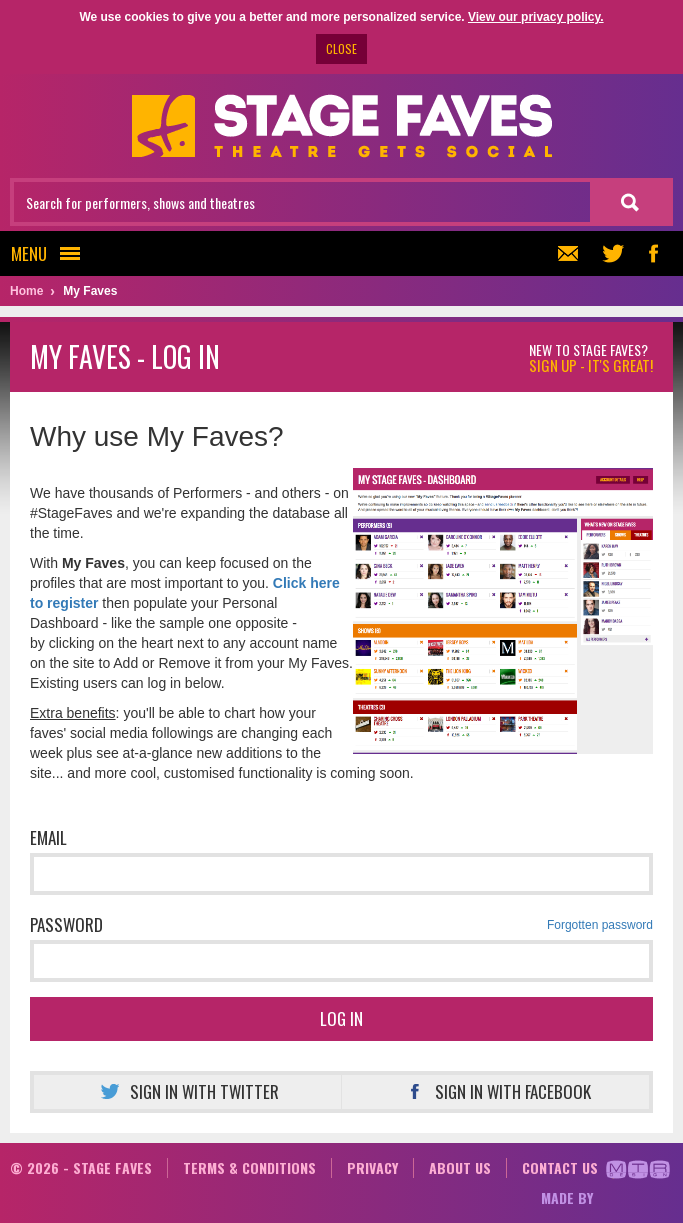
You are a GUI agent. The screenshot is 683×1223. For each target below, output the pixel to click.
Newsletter (565, 253)
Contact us (560, 1167)
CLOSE (341, 48)
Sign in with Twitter (187, 1091)
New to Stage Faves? (591, 358)
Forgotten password (600, 925)
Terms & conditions (249, 1167)
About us (460, 1167)
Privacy (372, 1167)
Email (48, 837)
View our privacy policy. (536, 17)
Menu (51, 253)
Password (341, 925)
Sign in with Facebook (495, 1091)
